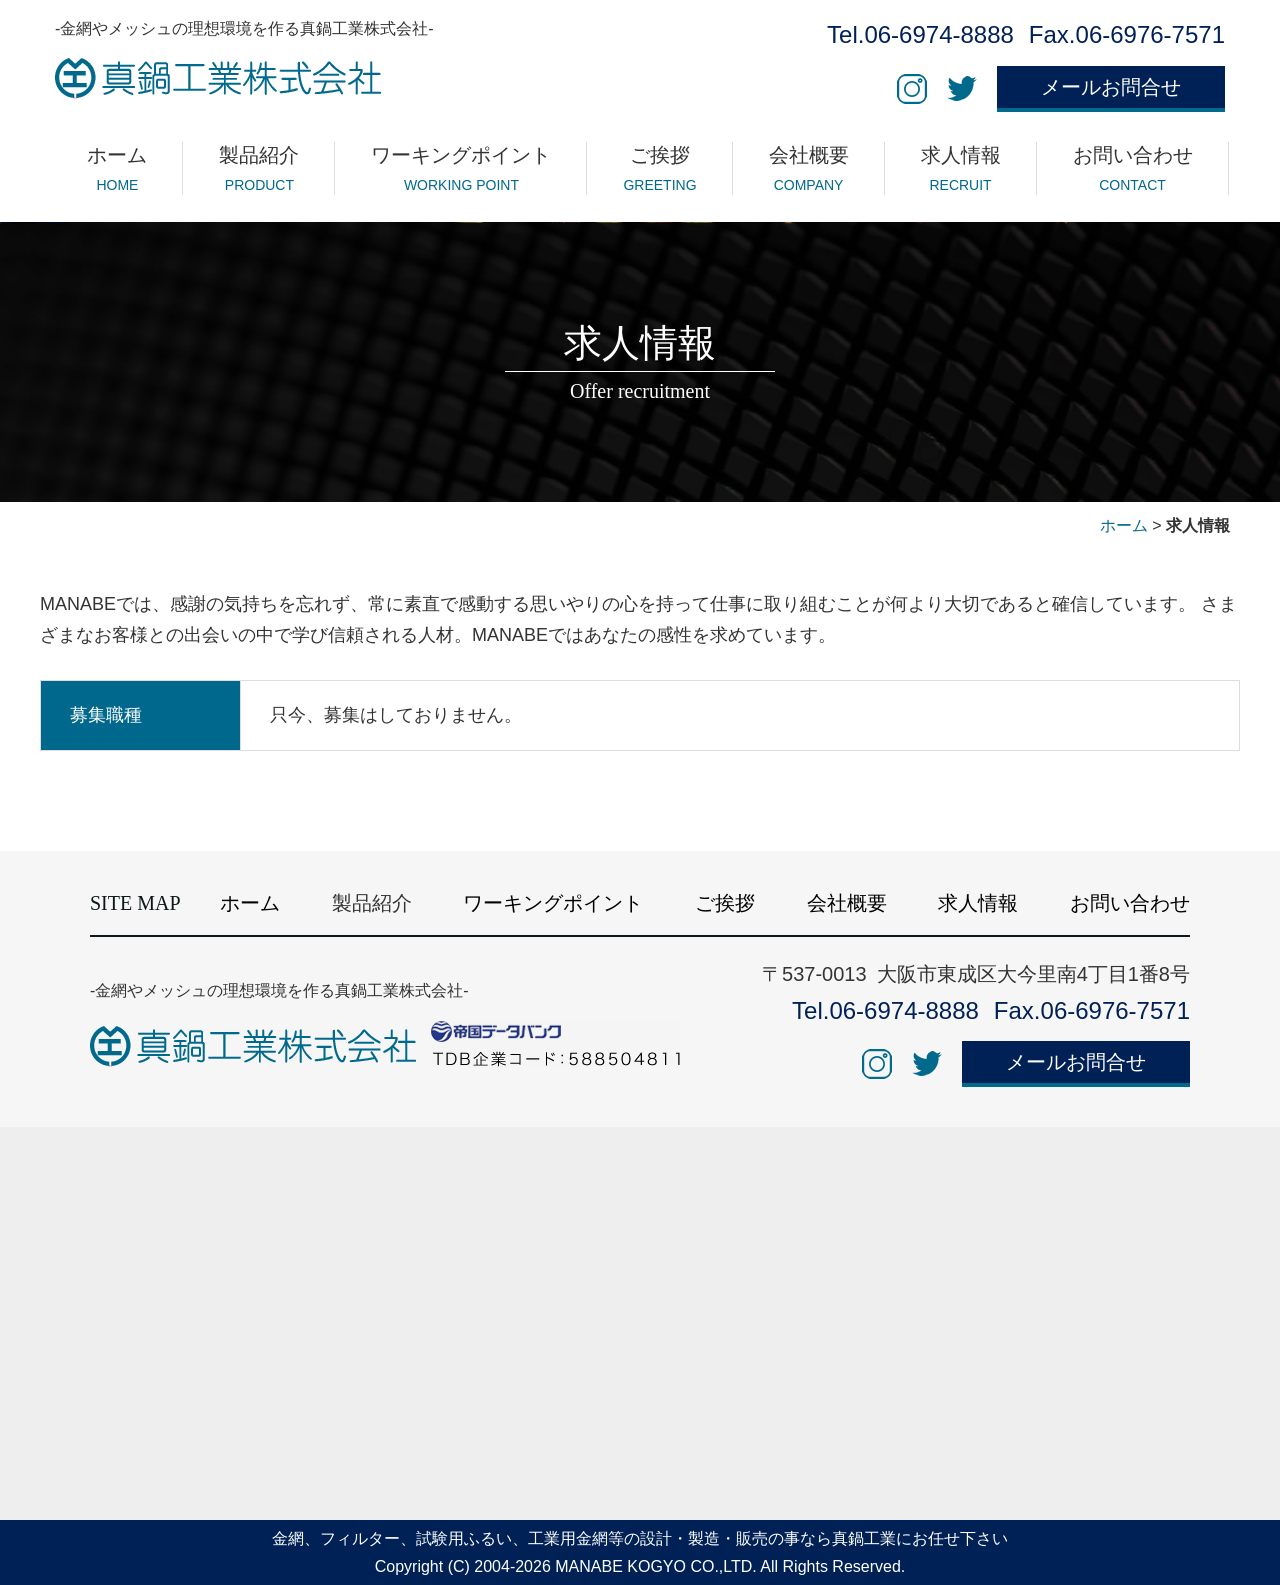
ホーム (1124, 525)
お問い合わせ (1130, 903)
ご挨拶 (725, 903)
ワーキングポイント (553, 903)
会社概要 (847, 903)
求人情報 (978, 903)
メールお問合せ (1111, 87)
